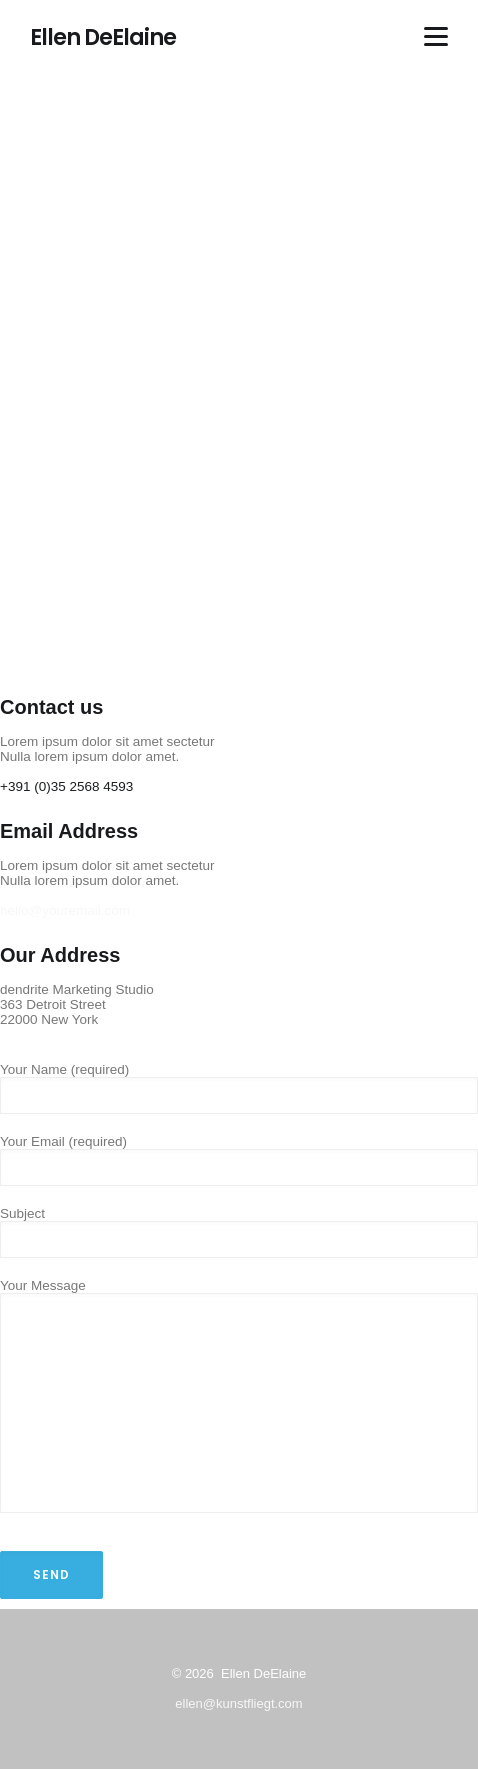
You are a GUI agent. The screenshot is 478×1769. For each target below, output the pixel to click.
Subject (239, 1226)
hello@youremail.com (65, 910)
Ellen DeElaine (103, 38)
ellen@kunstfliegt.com (238, 1703)
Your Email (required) (239, 1154)
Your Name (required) (239, 1082)
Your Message (239, 1397)
